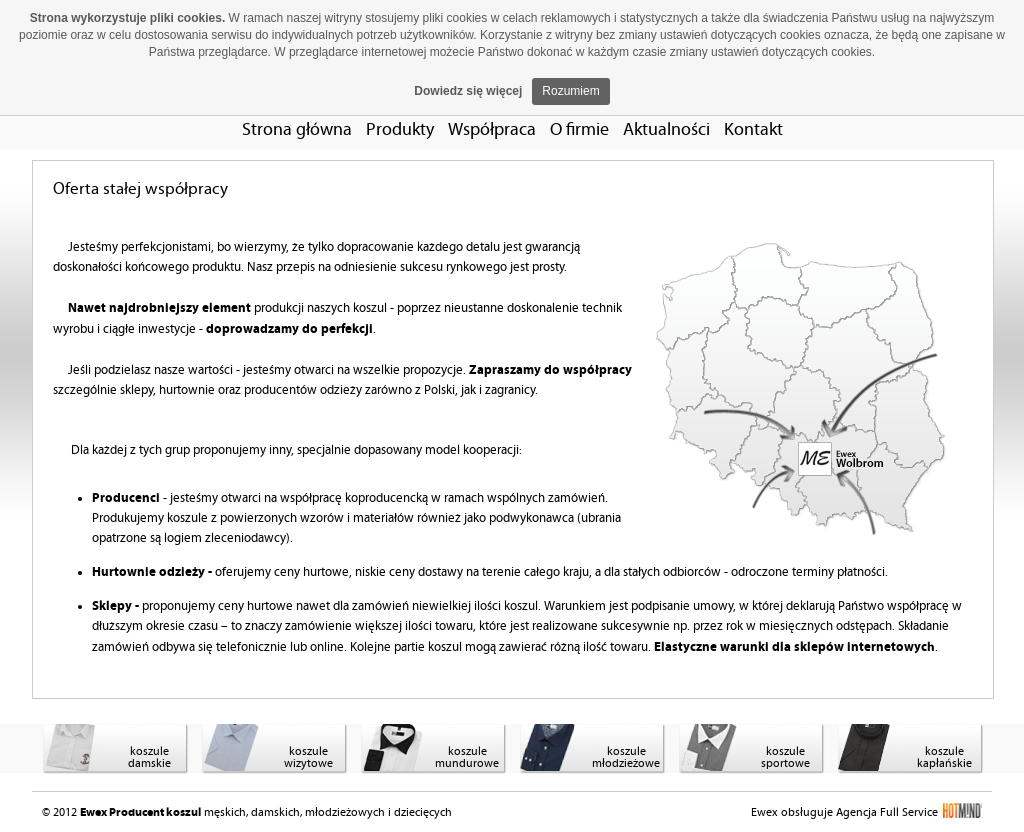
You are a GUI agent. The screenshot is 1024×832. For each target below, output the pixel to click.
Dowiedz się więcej (468, 91)
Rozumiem (570, 91)
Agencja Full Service (909, 812)
